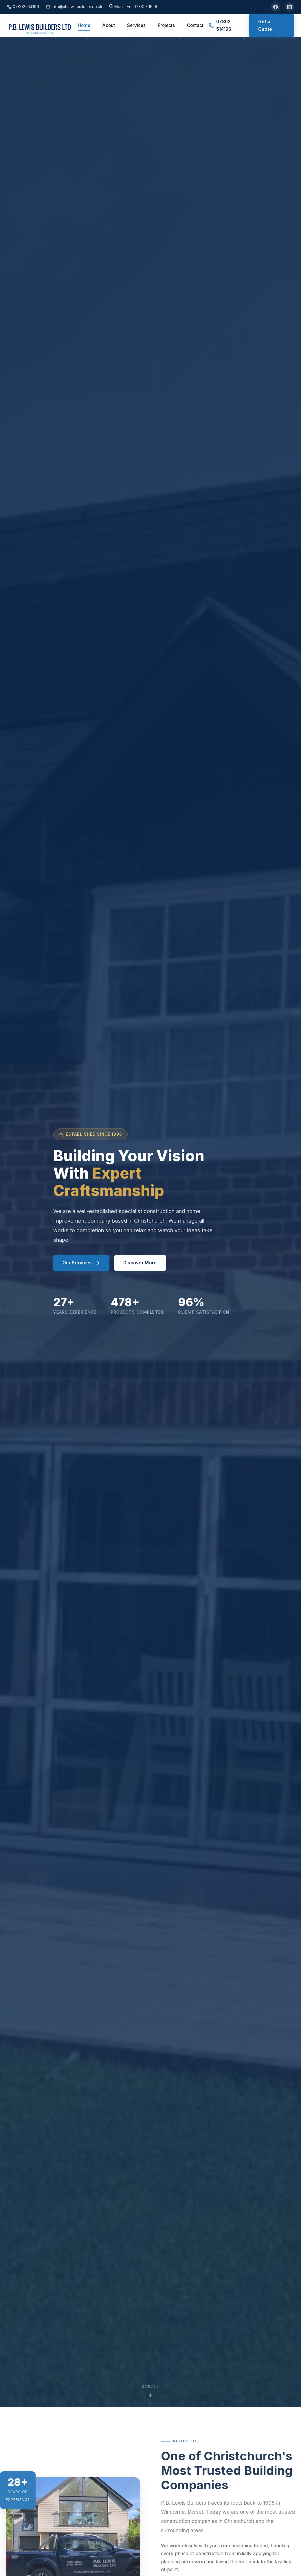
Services (136, 25)
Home (84, 25)
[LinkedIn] (289, 7)
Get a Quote (265, 25)
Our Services (81, 1263)
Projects (166, 25)
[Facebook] (275, 7)
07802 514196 (23, 6)
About (108, 25)
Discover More (140, 1263)
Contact (195, 25)
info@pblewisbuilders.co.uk (74, 6)
